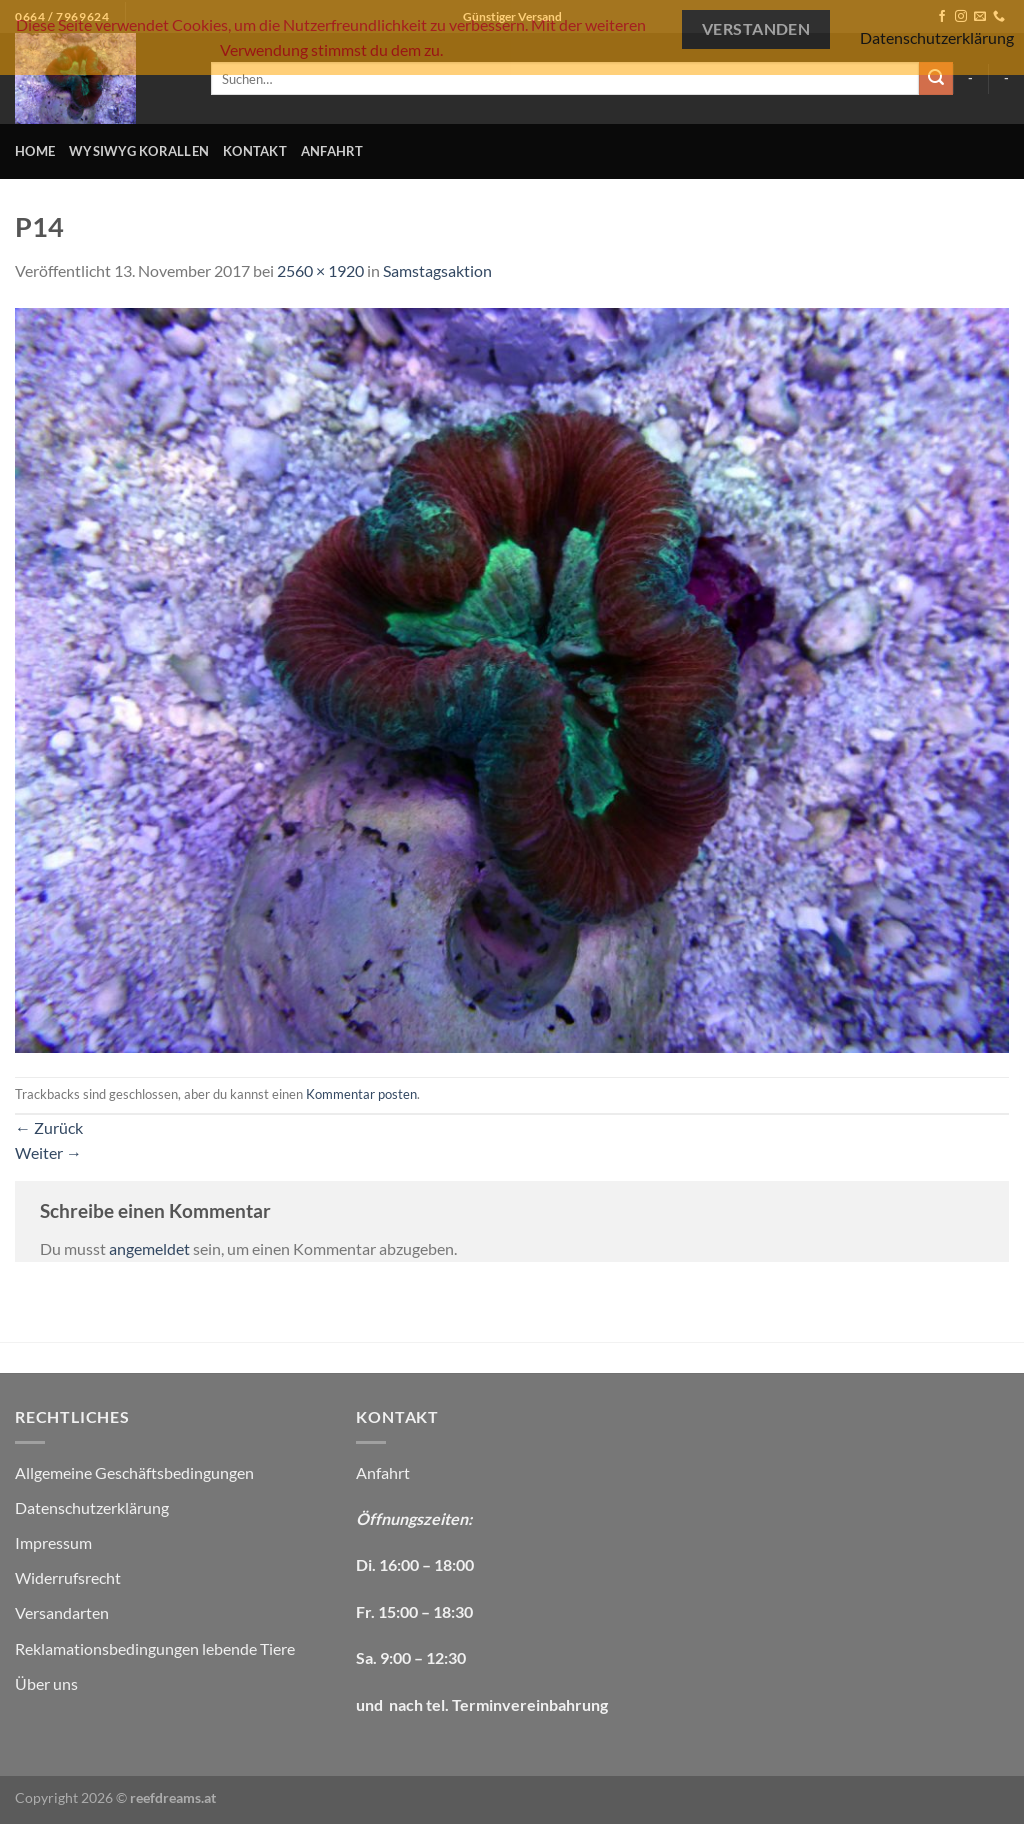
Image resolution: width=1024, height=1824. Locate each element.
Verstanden (756, 29)
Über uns (46, 1683)
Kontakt (255, 151)
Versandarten (62, 1612)
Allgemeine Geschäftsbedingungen (134, 1472)
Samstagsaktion (437, 270)
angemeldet (149, 1248)
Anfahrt (332, 151)
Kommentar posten (361, 1094)
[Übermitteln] (936, 79)
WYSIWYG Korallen (139, 151)
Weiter (48, 1152)
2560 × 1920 (320, 270)
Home (35, 151)
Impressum (53, 1542)
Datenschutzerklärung (92, 1507)
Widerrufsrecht (68, 1577)
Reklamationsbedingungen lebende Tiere (155, 1648)
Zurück (49, 1127)
